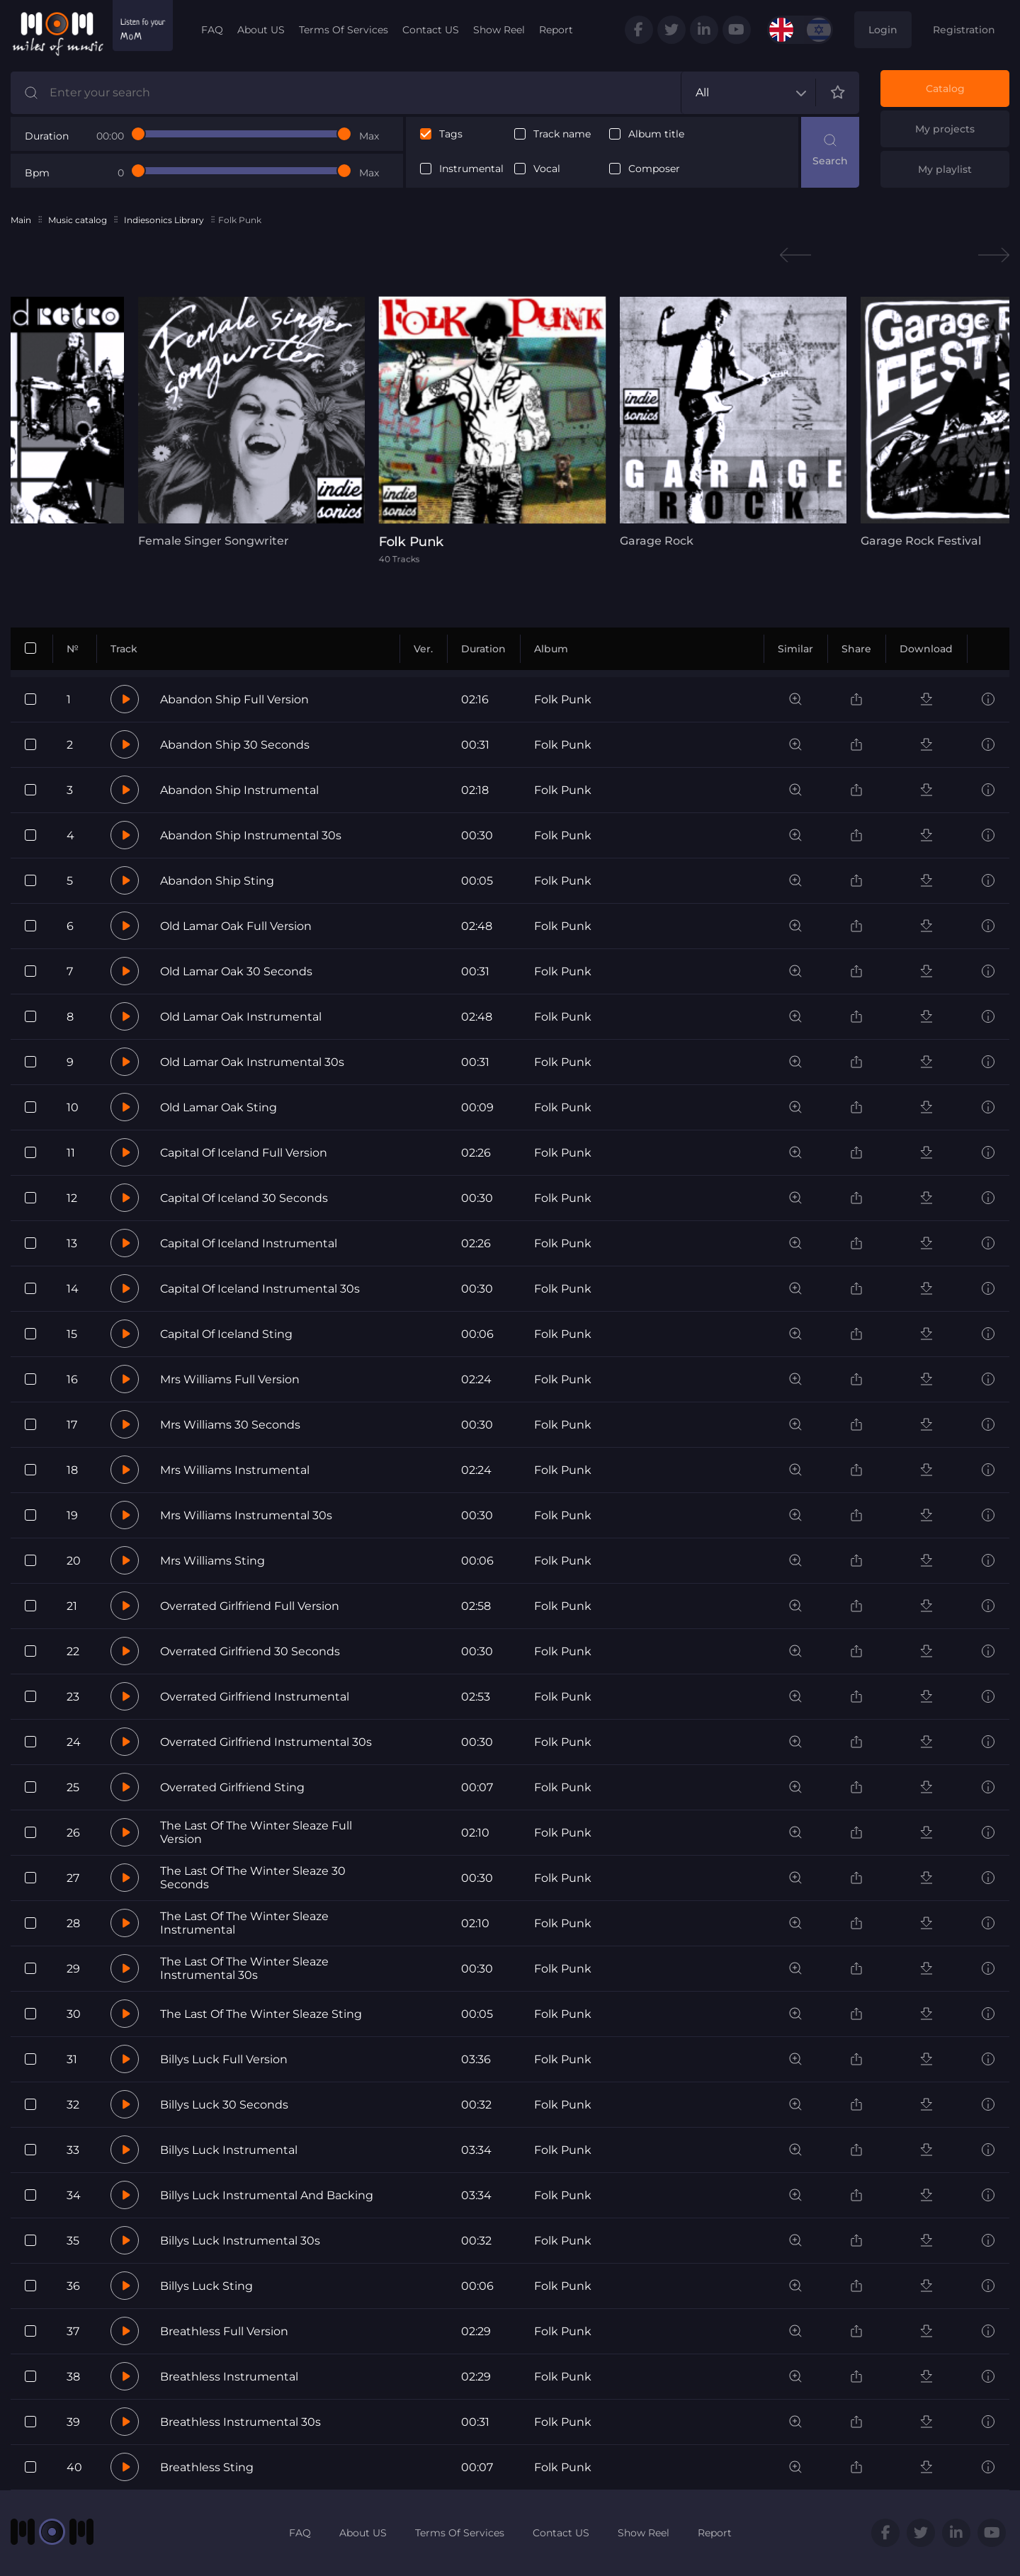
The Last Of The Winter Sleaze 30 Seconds (253, 1877)
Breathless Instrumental (229, 2376)
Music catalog (77, 220)
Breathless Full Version (224, 2331)
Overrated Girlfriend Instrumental (254, 1696)
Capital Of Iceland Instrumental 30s (260, 1288)
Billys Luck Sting (206, 2286)
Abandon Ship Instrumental (239, 790)
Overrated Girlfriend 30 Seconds (250, 1651)
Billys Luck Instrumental (229, 2150)
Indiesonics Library (164, 220)
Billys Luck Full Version (224, 2059)
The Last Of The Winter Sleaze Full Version (256, 1832)
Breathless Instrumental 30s (240, 2422)
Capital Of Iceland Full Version (243, 1152)
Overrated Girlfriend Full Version (249, 1606)
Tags (451, 134)
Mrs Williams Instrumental (235, 1470)
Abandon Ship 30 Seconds (235, 744)
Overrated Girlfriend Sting (232, 1787)
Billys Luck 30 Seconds (224, 2104)
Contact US (430, 29)
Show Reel (499, 29)
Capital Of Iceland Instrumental (248, 1243)
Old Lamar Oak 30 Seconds (236, 971)
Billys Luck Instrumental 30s (240, 2240)
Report (556, 29)
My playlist (945, 169)
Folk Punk (562, 699)
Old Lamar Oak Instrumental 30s (252, 1062)
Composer (654, 169)
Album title (656, 134)
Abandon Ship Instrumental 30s (250, 835)
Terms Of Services (343, 29)
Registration (964, 29)
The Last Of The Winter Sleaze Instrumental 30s (244, 1968)
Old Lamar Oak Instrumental (241, 1016)
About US (261, 29)
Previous (795, 255)
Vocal (546, 169)
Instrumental (471, 169)
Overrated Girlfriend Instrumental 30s (266, 1742)
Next (993, 255)
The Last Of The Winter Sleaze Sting (261, 2014)
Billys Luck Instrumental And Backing (266, 2195)
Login (882, 29)
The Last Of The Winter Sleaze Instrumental (244, 1923)
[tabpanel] (251, 422)
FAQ (212, 29)
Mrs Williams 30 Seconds (230, 1424)
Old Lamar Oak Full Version (236, 926)
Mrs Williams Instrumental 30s (246, 1515)
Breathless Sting (207, 2467)
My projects (945, 129)
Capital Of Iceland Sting (226, 1334)
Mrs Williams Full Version (230, 1379)
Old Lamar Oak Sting (218, 1107)
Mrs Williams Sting (212, 1560)
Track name (562, 134)
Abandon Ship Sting (217, 880)
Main (21, 220)
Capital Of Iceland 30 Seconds (244, 1198)
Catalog (945, 88)
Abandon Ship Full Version (234, 699)
